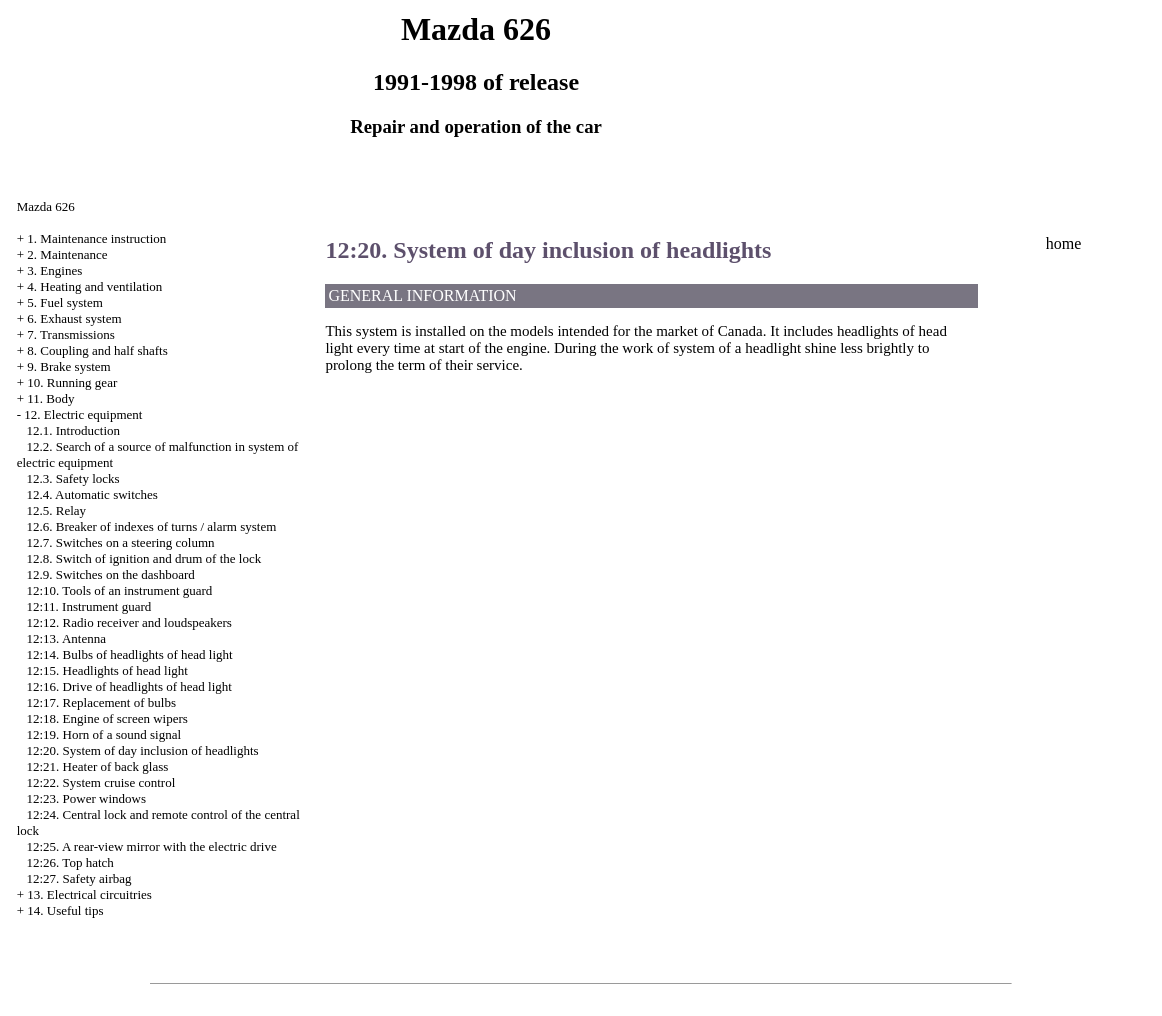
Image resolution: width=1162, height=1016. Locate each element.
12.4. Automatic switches (91, 494)
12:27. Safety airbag (78, 878)
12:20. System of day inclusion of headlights (142, 750)
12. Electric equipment (83, 414)
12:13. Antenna (65, 638)
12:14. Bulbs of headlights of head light (129, 654)
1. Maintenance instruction (96, 238)
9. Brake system (68, 366)
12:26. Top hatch (69, 862)
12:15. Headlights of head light (106, 670)
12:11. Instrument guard (88, 606)
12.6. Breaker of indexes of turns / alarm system (151, 526)
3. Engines (54, 270)
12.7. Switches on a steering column (120, 542)
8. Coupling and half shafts (97, 350)
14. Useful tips (65, 910)
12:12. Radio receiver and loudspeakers (128, 622)
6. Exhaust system (74, 318)
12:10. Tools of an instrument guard (119, 590)
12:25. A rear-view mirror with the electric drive (151, 846)
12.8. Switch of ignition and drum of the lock (143, 558)
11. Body (50, 398)
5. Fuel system (64, 302)
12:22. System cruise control (100, 782)
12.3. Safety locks (72, 478)
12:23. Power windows (86, 798)
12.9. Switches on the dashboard (110, 574)
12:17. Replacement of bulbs (100, 702)
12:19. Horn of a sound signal (103, 734)
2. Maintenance (67, 254)
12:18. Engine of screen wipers (106, 718)
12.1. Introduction (73, 430)
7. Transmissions (70, 334)
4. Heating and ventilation (94, 286)
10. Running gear (72, 382)
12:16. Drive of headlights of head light (128, 686)
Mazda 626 (46, 206)
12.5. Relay (56, 510)
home (1064, 243)
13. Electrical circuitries (89, 894)
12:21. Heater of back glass (97, 766)
